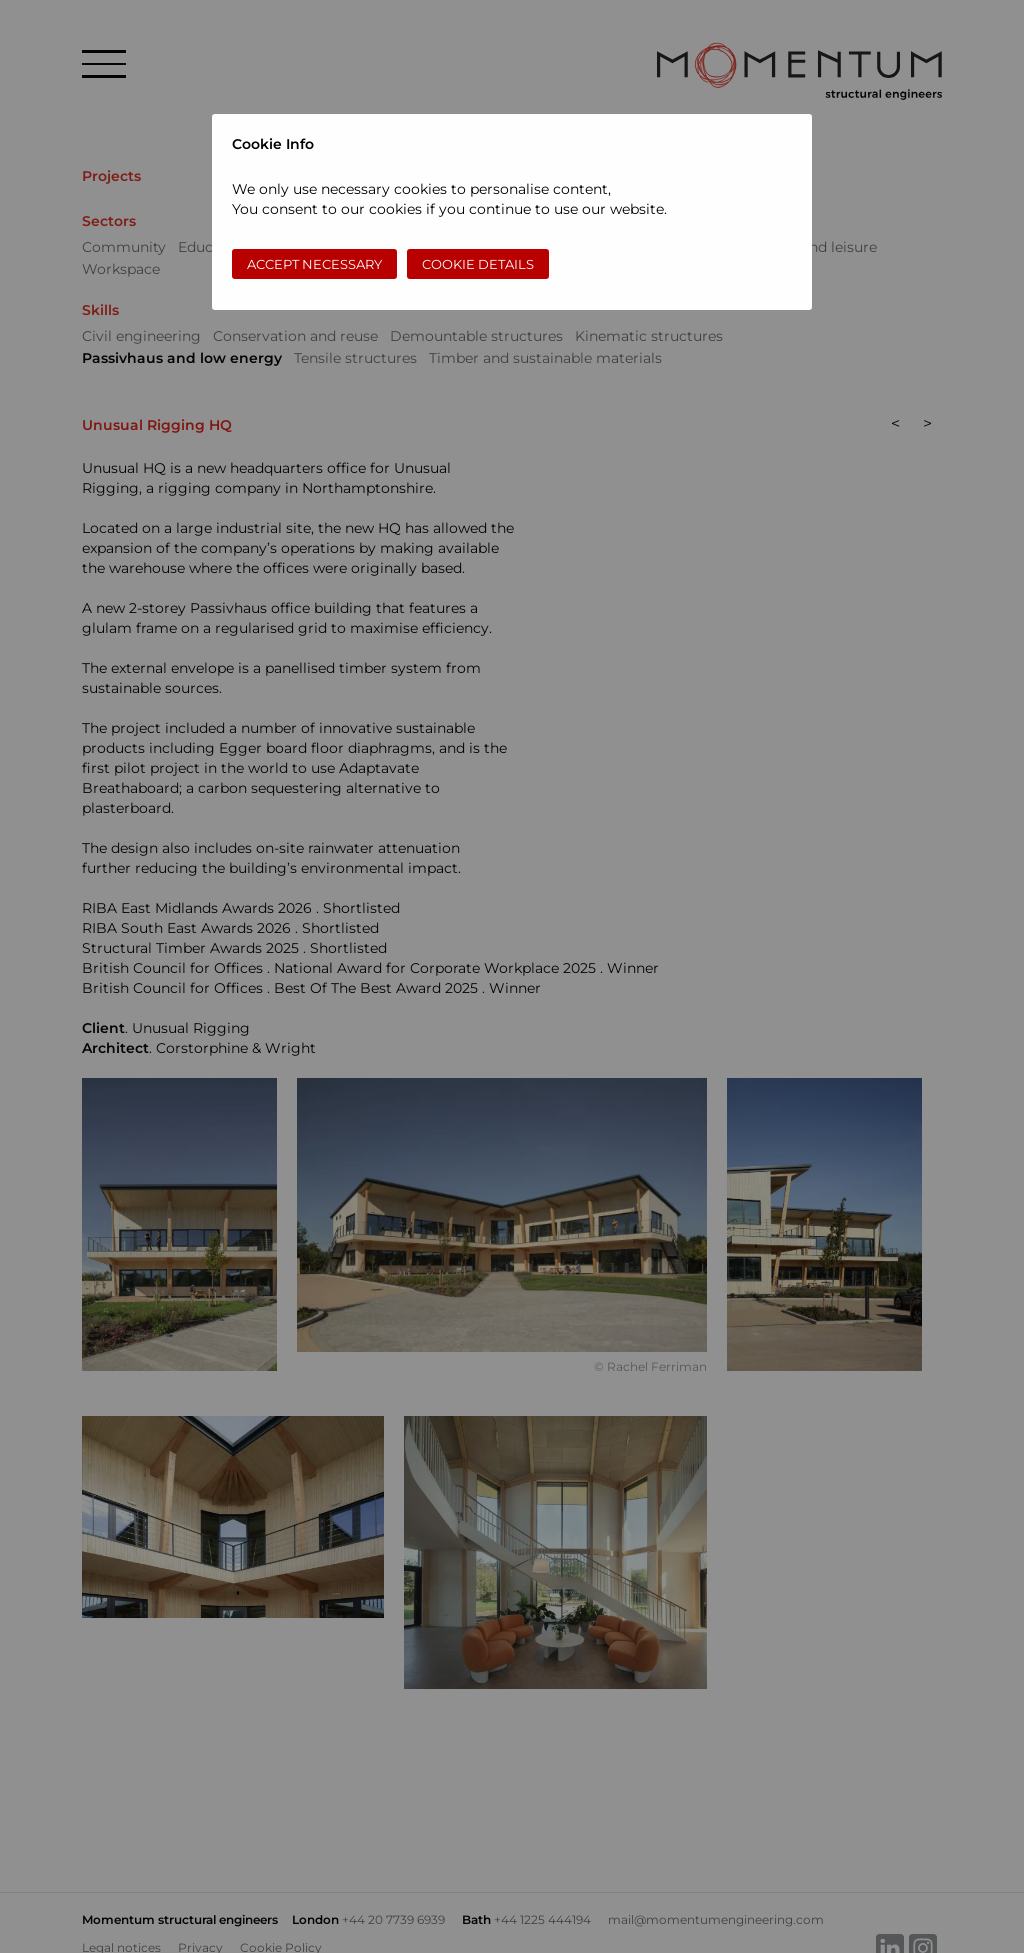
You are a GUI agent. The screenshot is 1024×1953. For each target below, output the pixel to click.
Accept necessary (314, 264)
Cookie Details (478, 264)
